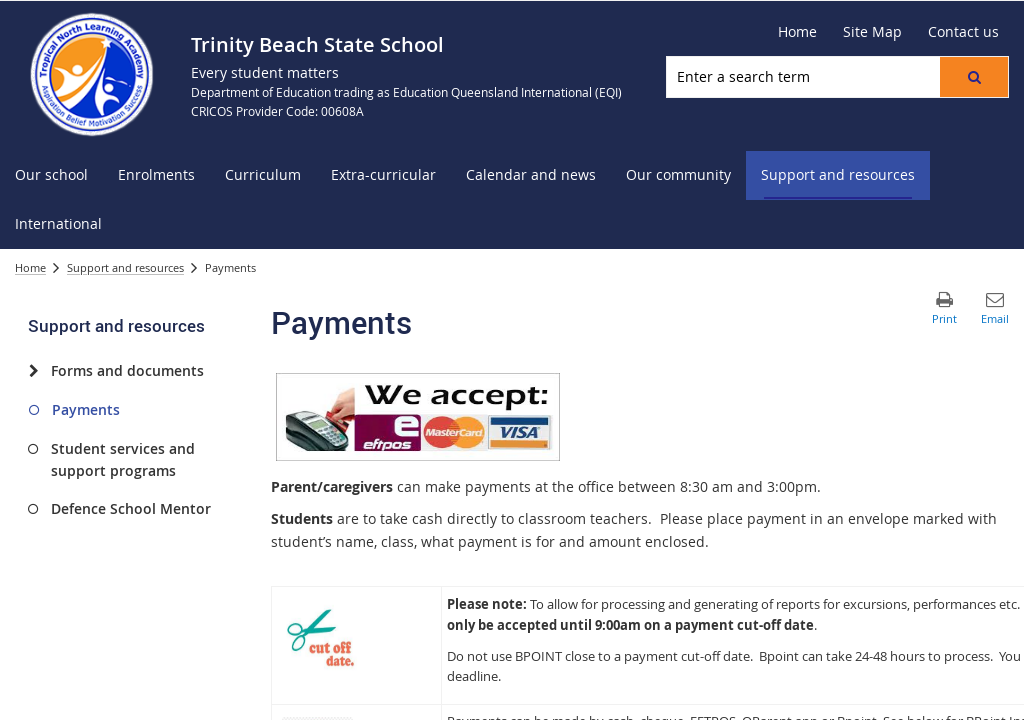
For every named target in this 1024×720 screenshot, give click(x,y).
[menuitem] (51, 175)
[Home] (797, 32)
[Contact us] (963, 32)
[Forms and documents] (33, 371)
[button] (974, 77)
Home (30, 267)
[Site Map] (872, 32)
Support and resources (125, 267)
